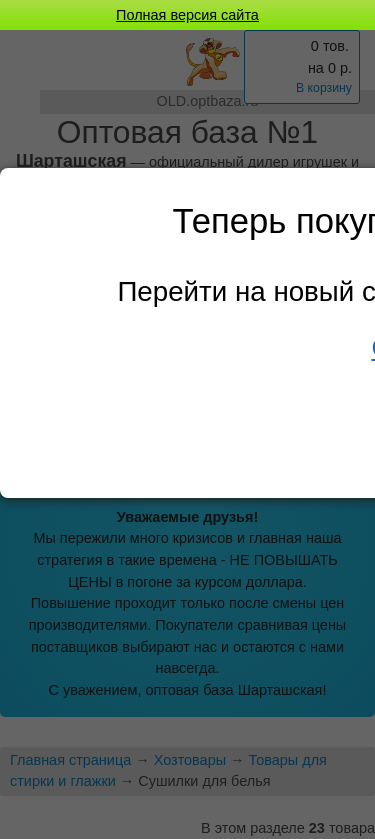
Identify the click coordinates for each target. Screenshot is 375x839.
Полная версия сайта (187, 15)
